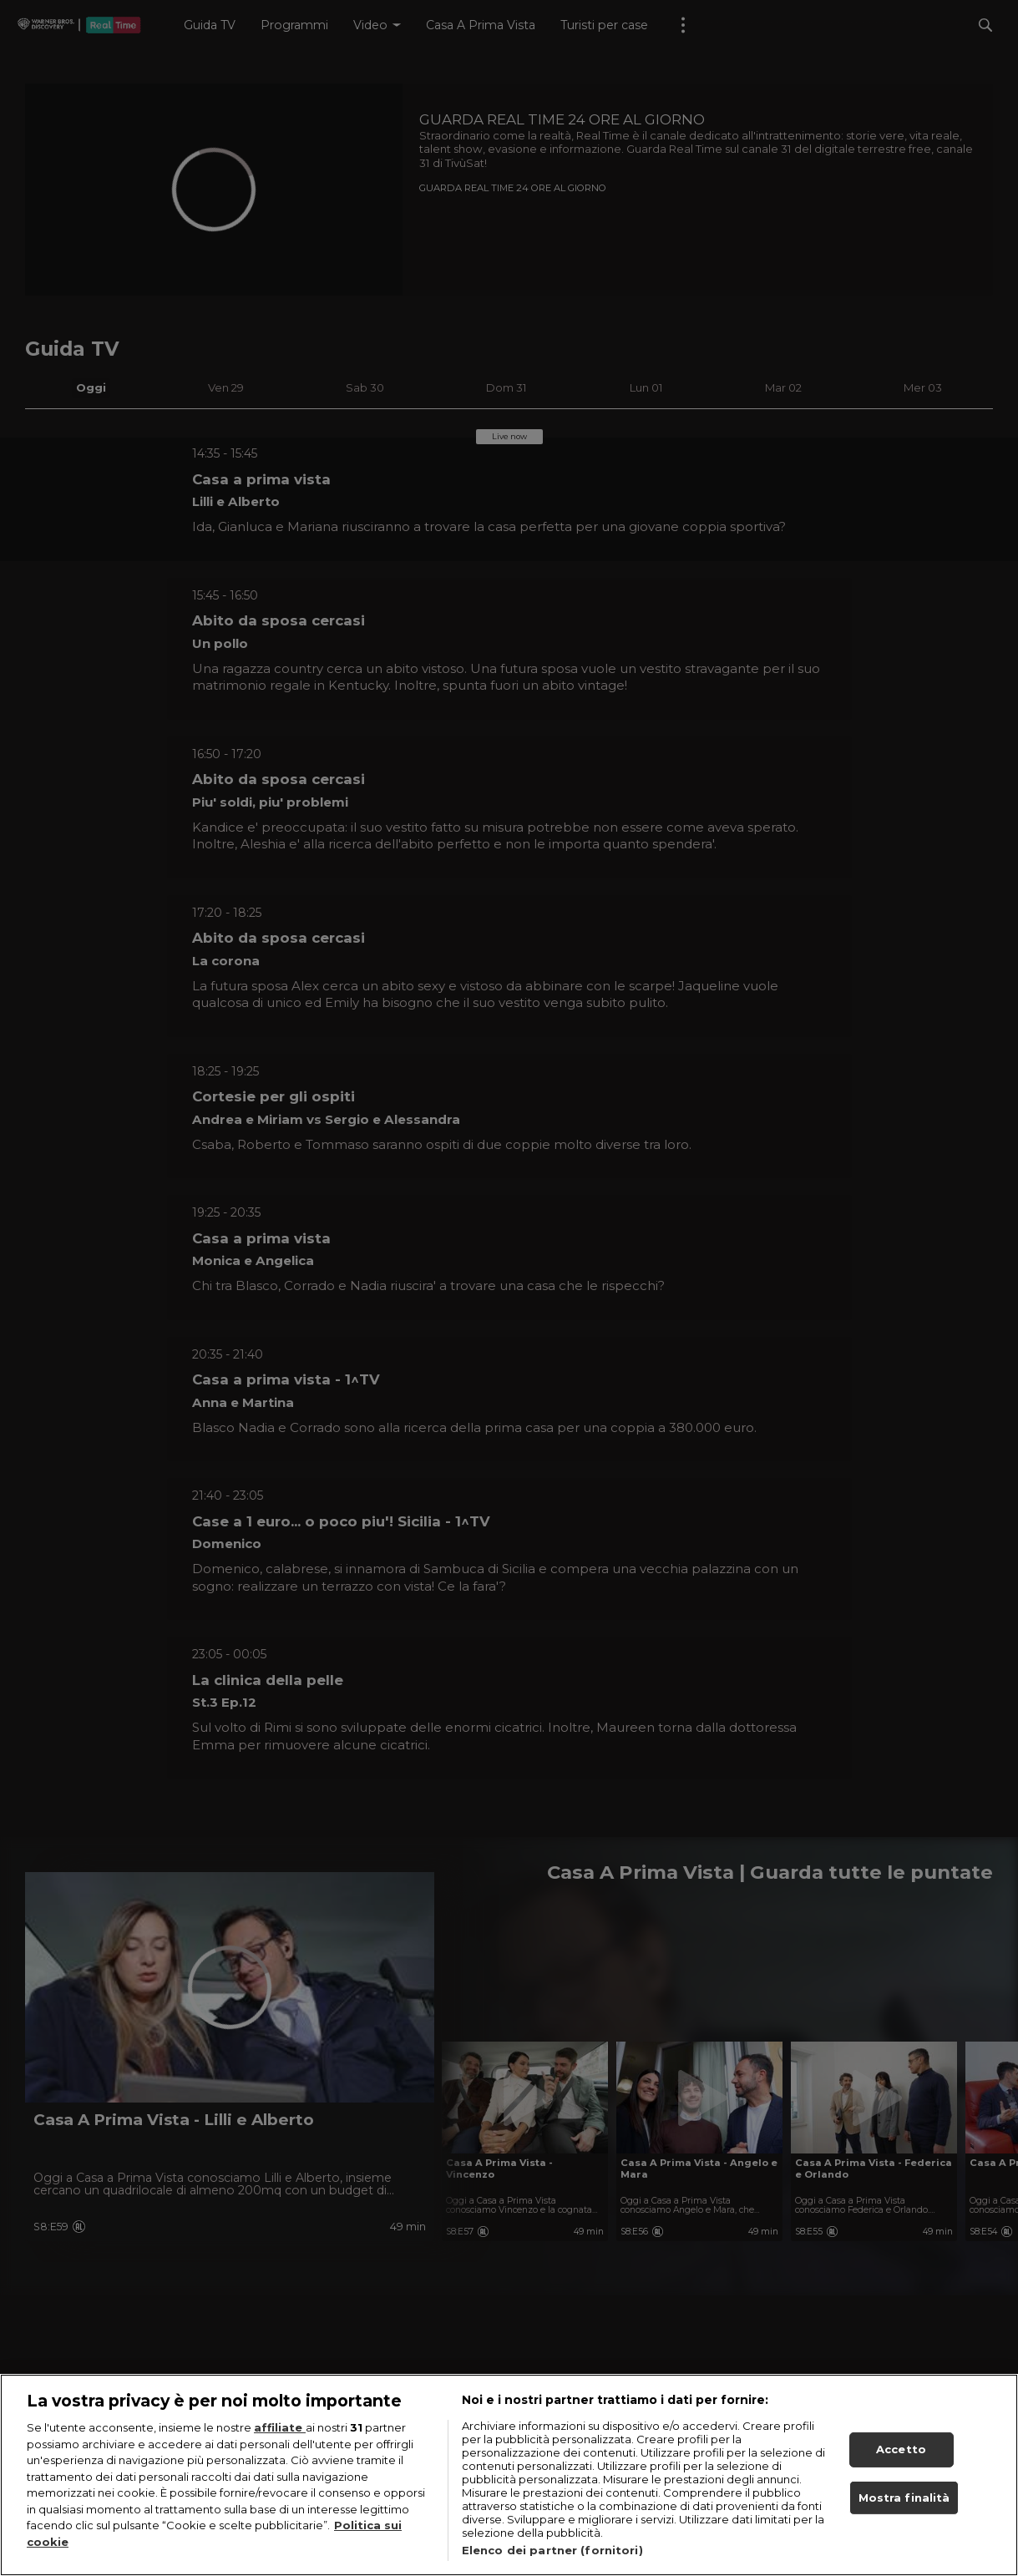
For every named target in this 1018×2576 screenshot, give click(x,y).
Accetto (901, 2465)
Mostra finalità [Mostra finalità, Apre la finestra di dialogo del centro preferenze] (904, 2513)
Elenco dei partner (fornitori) (552, 2566)
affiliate (280, 2444)
